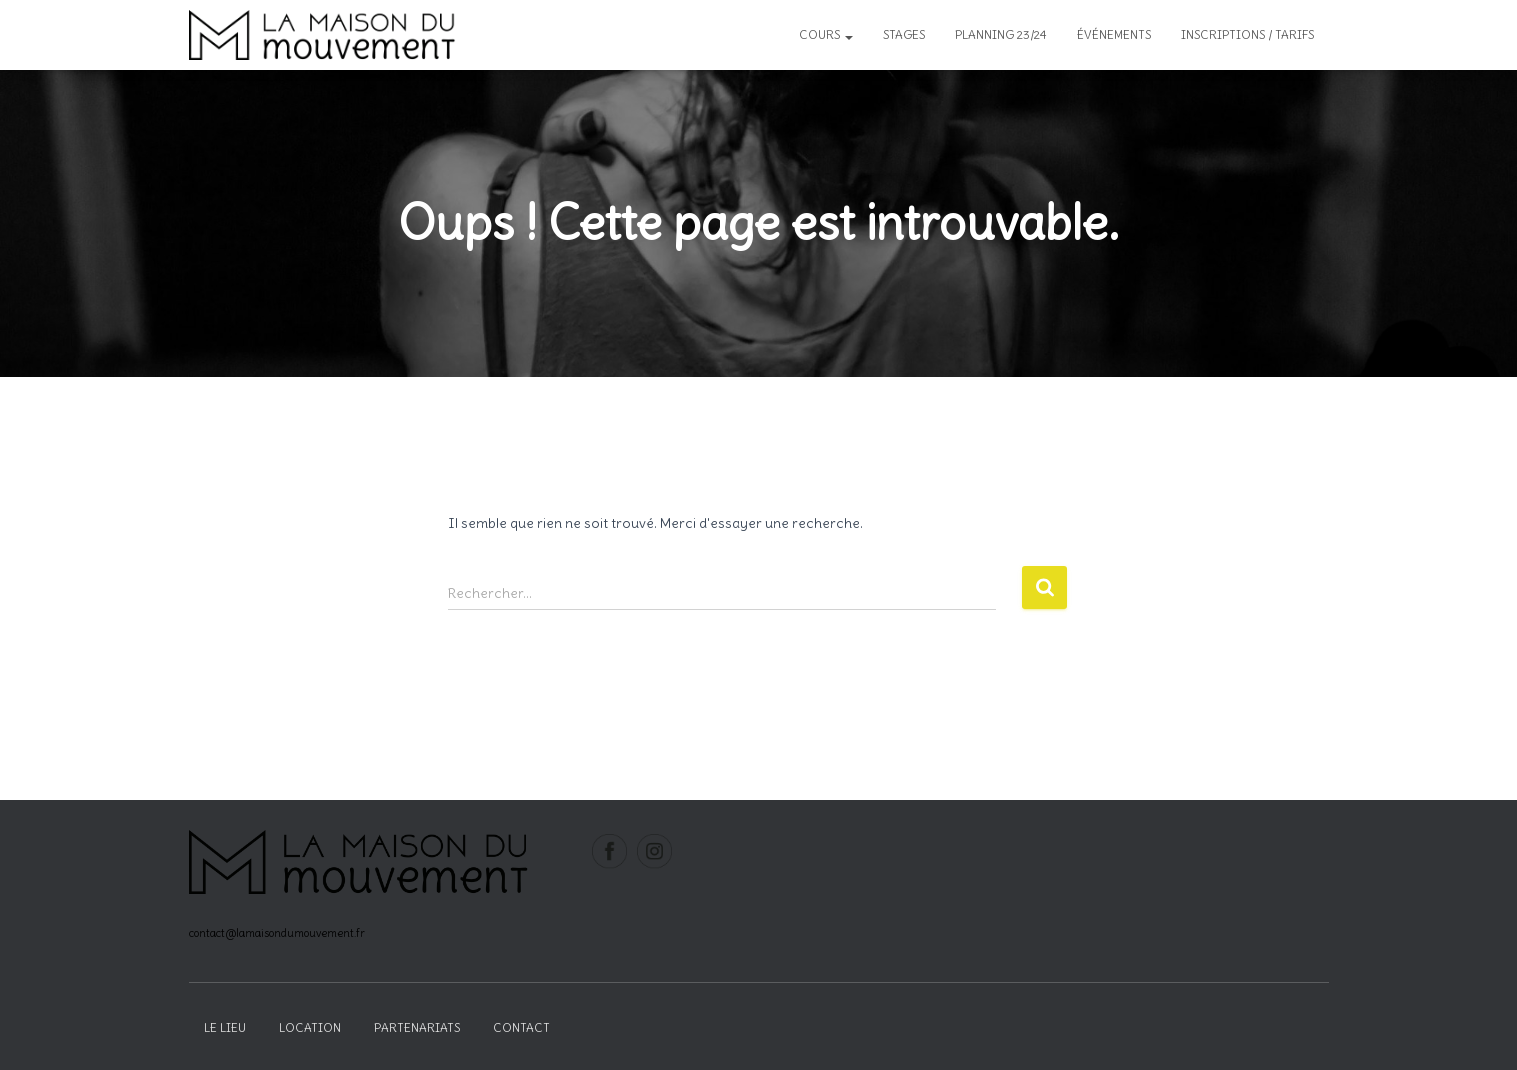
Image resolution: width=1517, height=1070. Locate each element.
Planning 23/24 (1001, 34)
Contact (521, 1027)
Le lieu (225, 1027)
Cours (826, 34)
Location (310, 1027)
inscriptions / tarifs (1247, 34)
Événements (1114, 34)
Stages (904, 34)
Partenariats (417, 1027)
